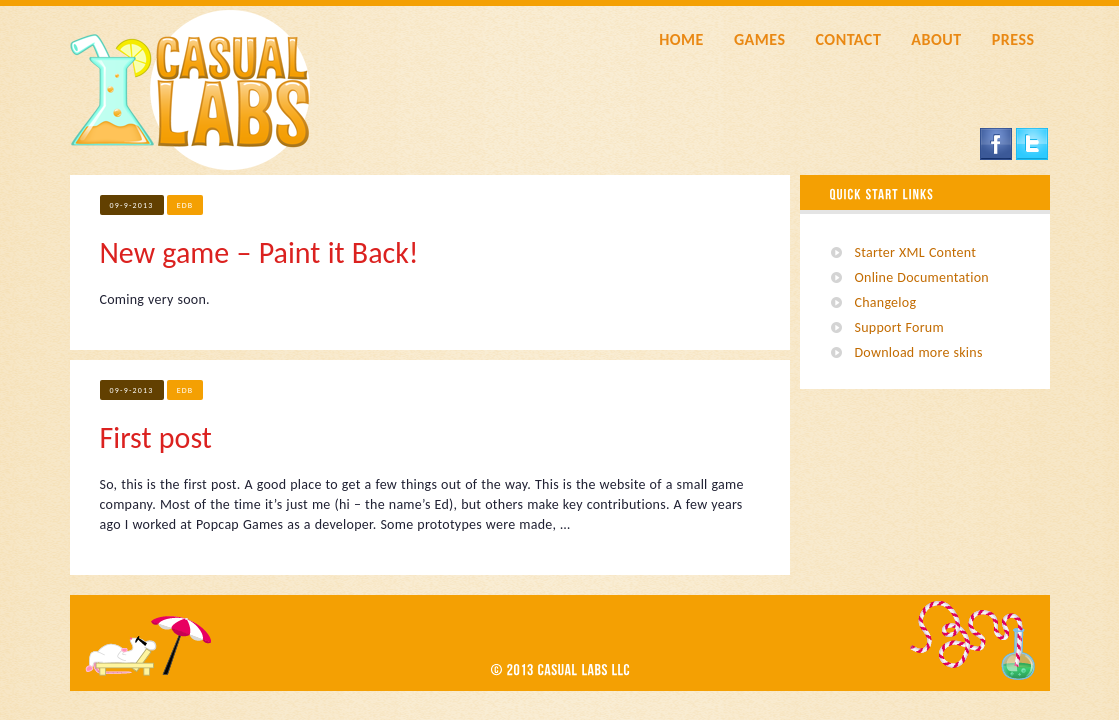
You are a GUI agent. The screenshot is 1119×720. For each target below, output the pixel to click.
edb (185, 205)
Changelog (886, 302)
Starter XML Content (916, 252)
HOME (681, 39)
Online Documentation (922, 277)
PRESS (1013, 39)
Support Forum (899, 327)
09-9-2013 (132, 205)
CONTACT (848, 39)
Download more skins (919, 352)
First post (156, 437)
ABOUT (936, 39)
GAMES (760, 39)
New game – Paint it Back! (259, 252)
